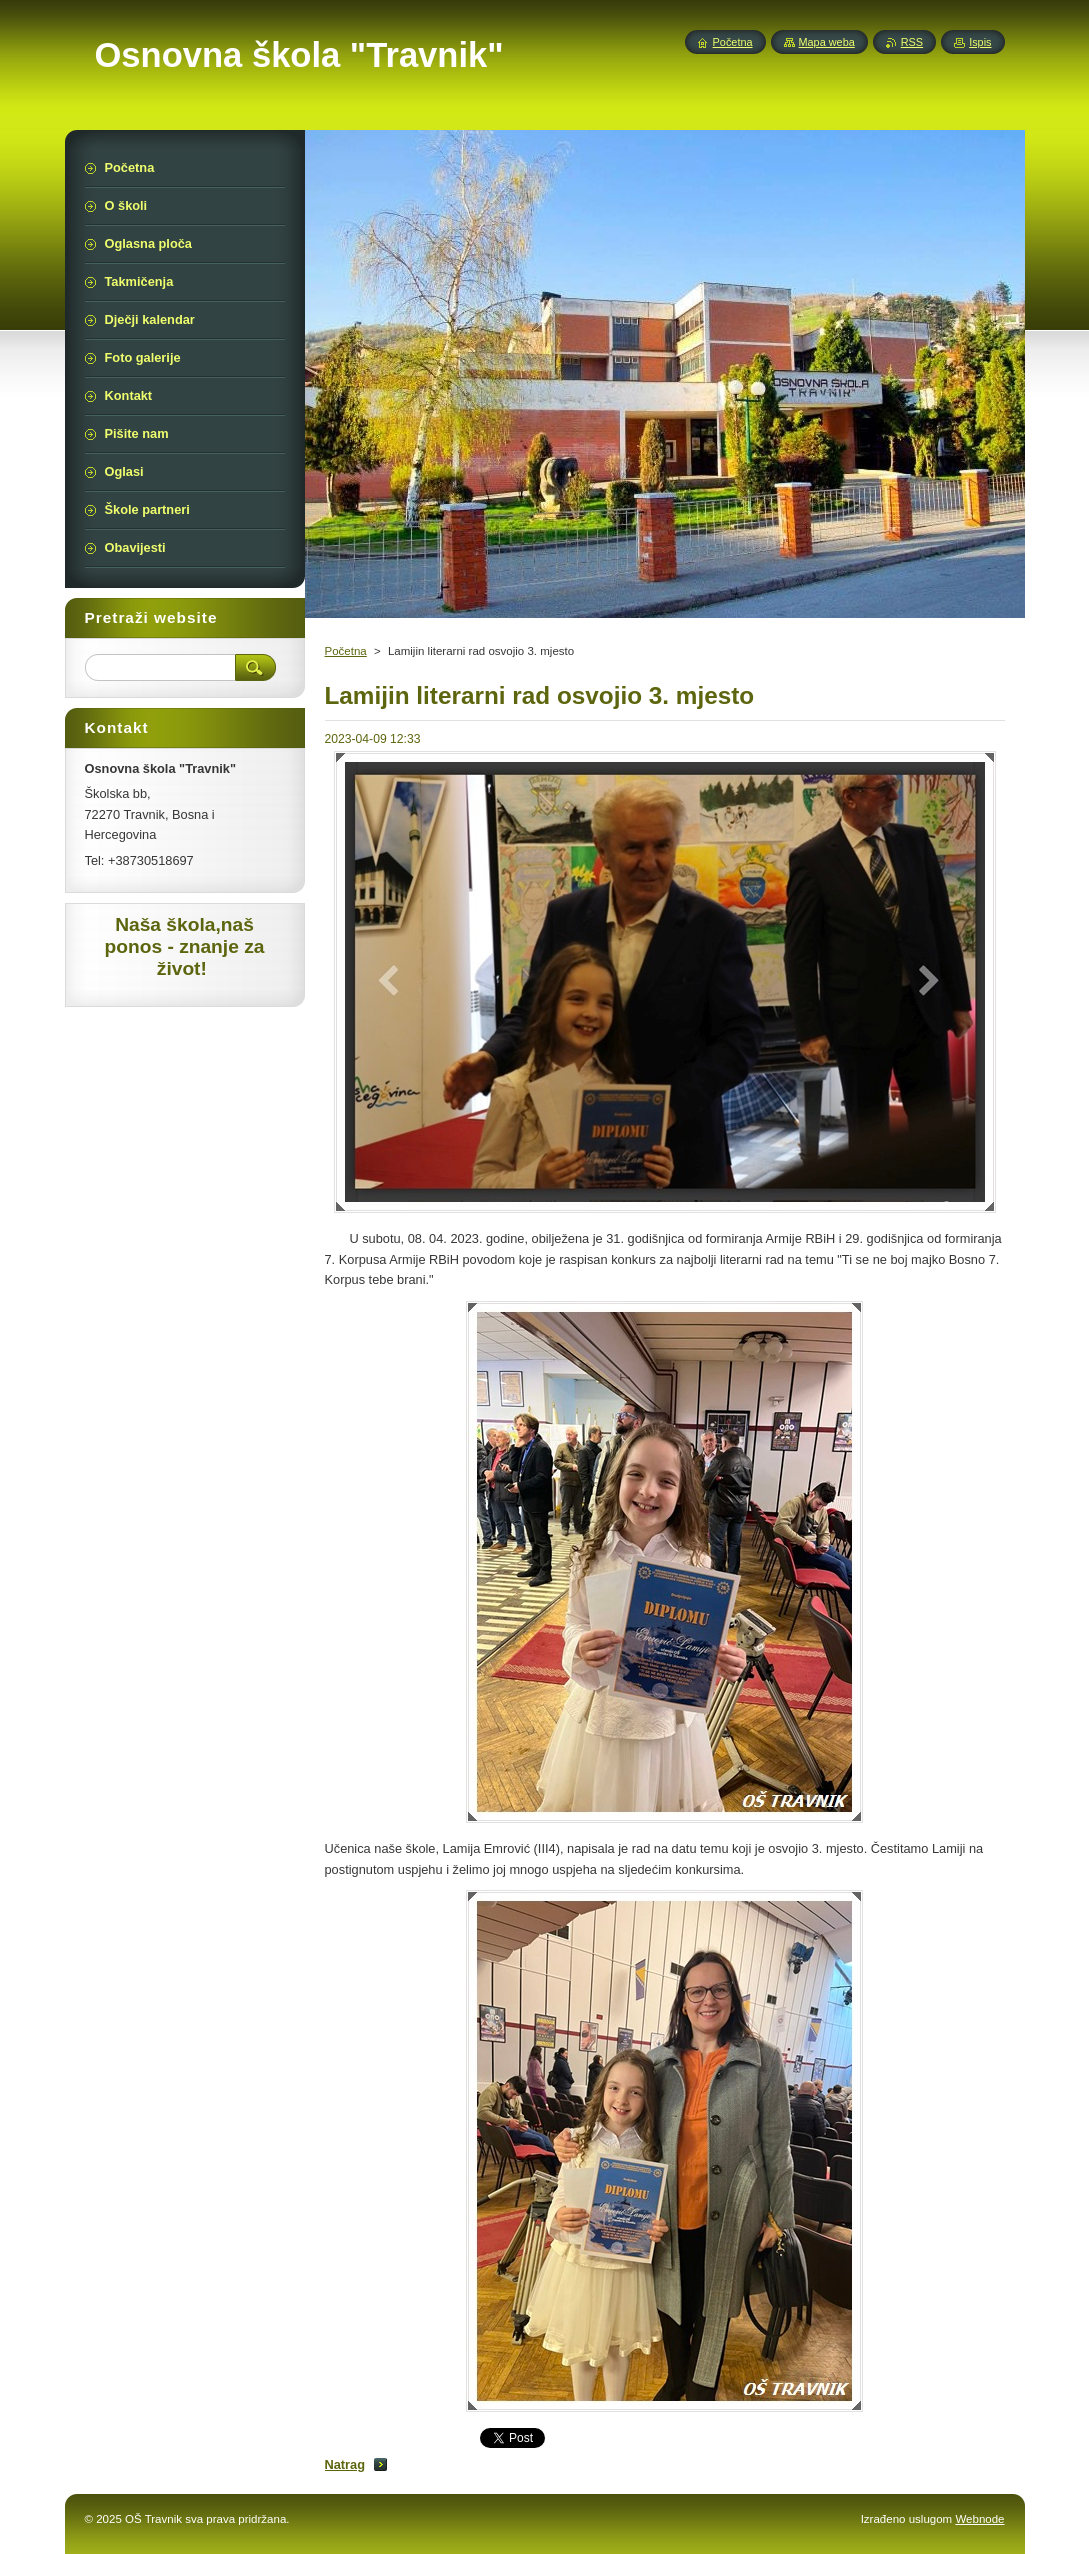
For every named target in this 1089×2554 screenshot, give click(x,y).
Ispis (980, 42)
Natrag (345, 2464)
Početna (346, 651)
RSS (912, 42)
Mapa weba (827, 42)
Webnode (979, 2519)
